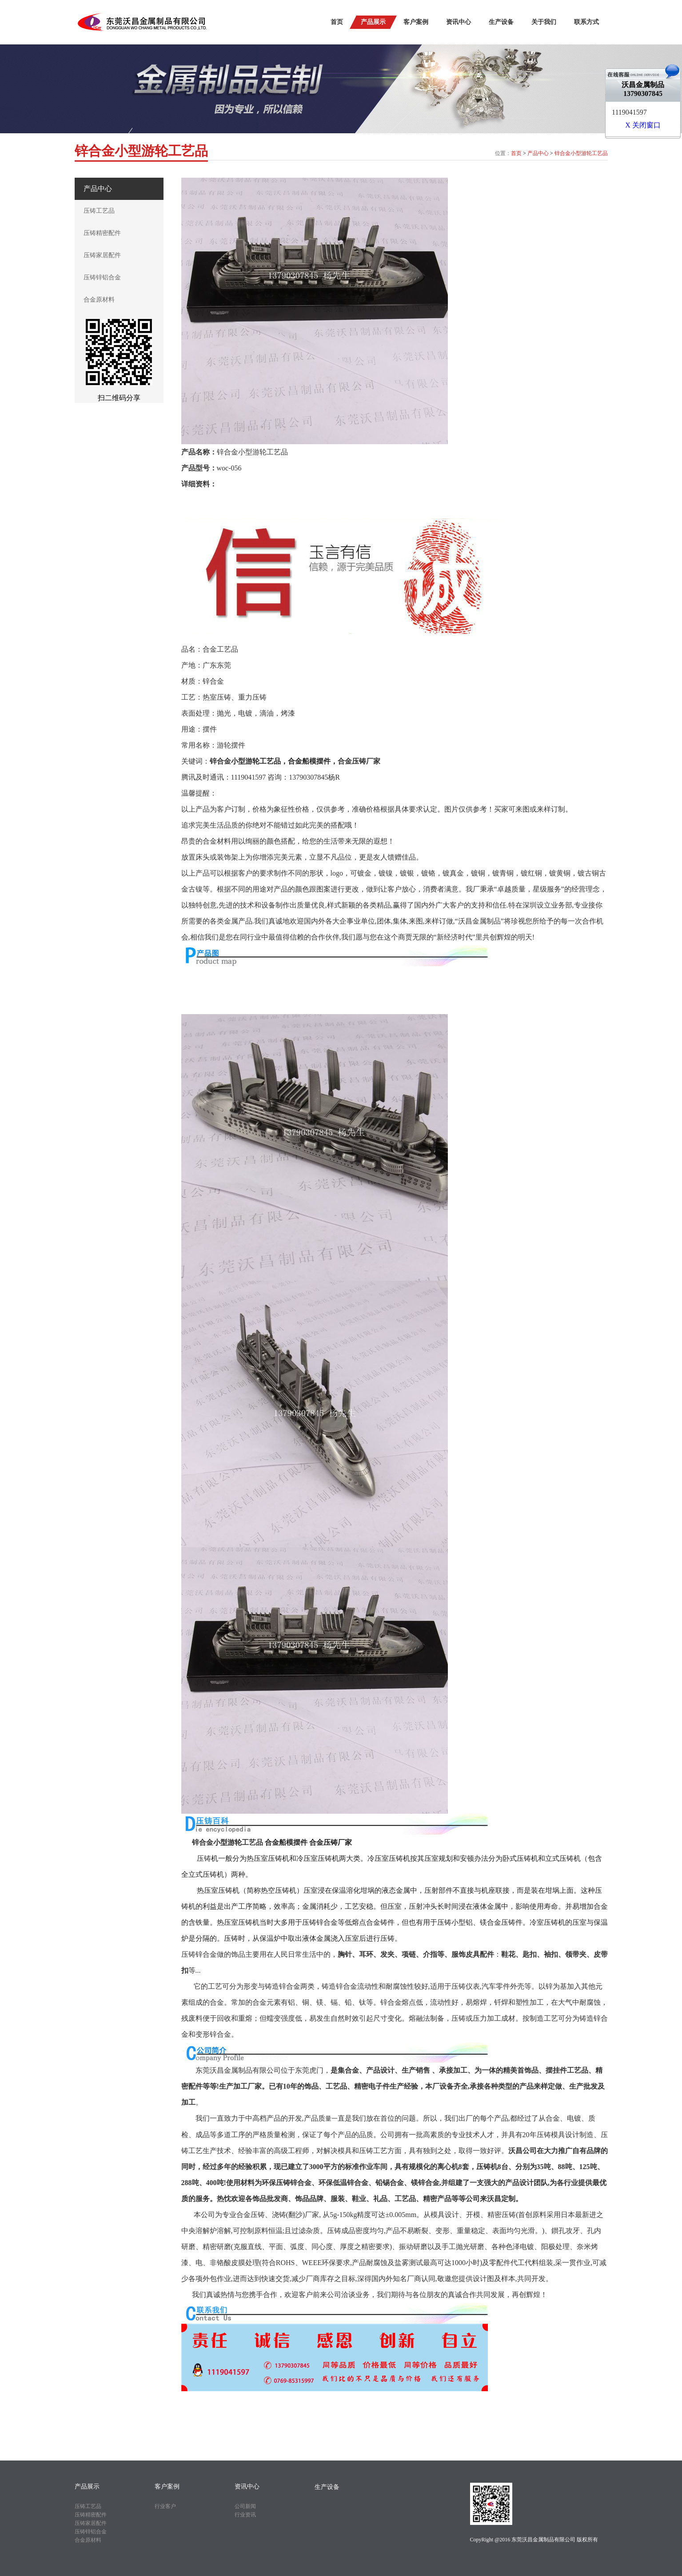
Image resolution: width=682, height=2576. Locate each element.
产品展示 (373, 22)
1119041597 (629, 112)
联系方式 (586, 22)
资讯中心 (458, 22)
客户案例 (415, 22)
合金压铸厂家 (359, 761)
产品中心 (538, 153)
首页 (337, 22)
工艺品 (252, 1842)
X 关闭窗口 (643, 125)
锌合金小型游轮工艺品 (581, 153)
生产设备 (501, 22)
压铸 (204, 1858)
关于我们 (543, 22)
